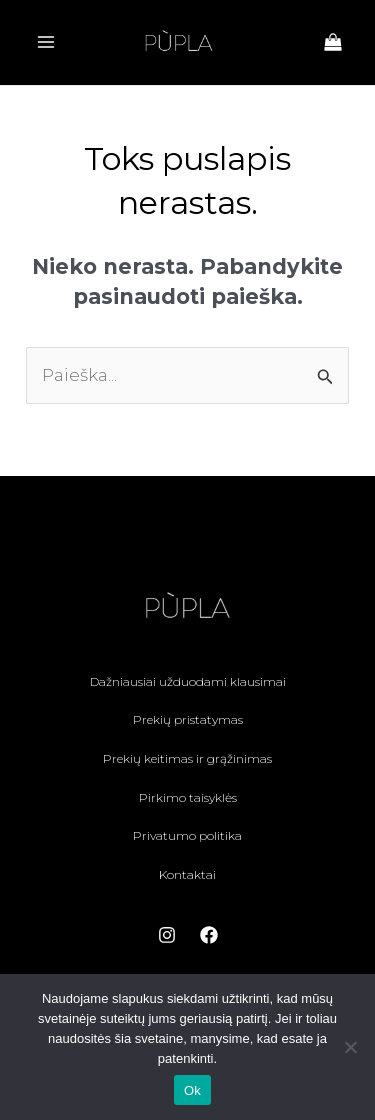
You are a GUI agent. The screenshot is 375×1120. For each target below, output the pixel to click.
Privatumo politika (187, 835)
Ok (192, 1090)
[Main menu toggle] (46, 42)
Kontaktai (187, 874)
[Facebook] (209, 935)
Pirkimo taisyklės (188, 797)
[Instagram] (167, 935)
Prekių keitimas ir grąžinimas (187, 758)
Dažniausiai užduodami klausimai (188, 681)
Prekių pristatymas (188, 719)
